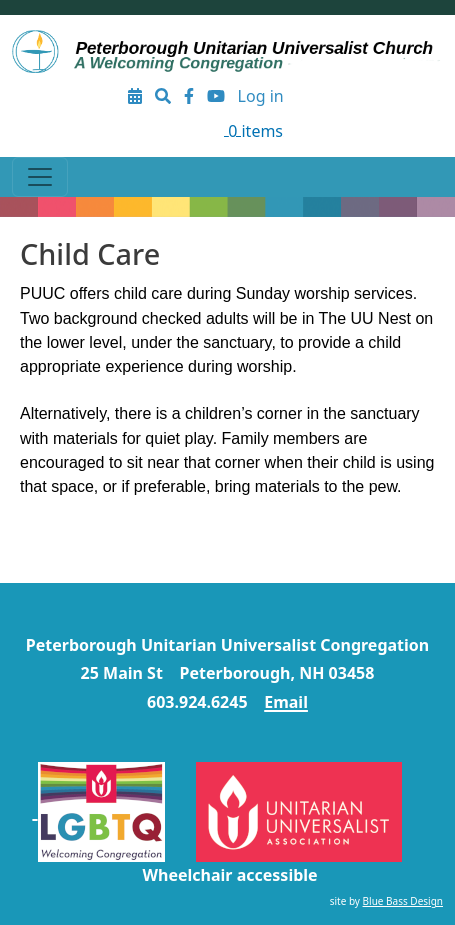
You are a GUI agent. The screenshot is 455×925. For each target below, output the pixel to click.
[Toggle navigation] (40, 177)
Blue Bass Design (403, 901)
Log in (261, 96)
